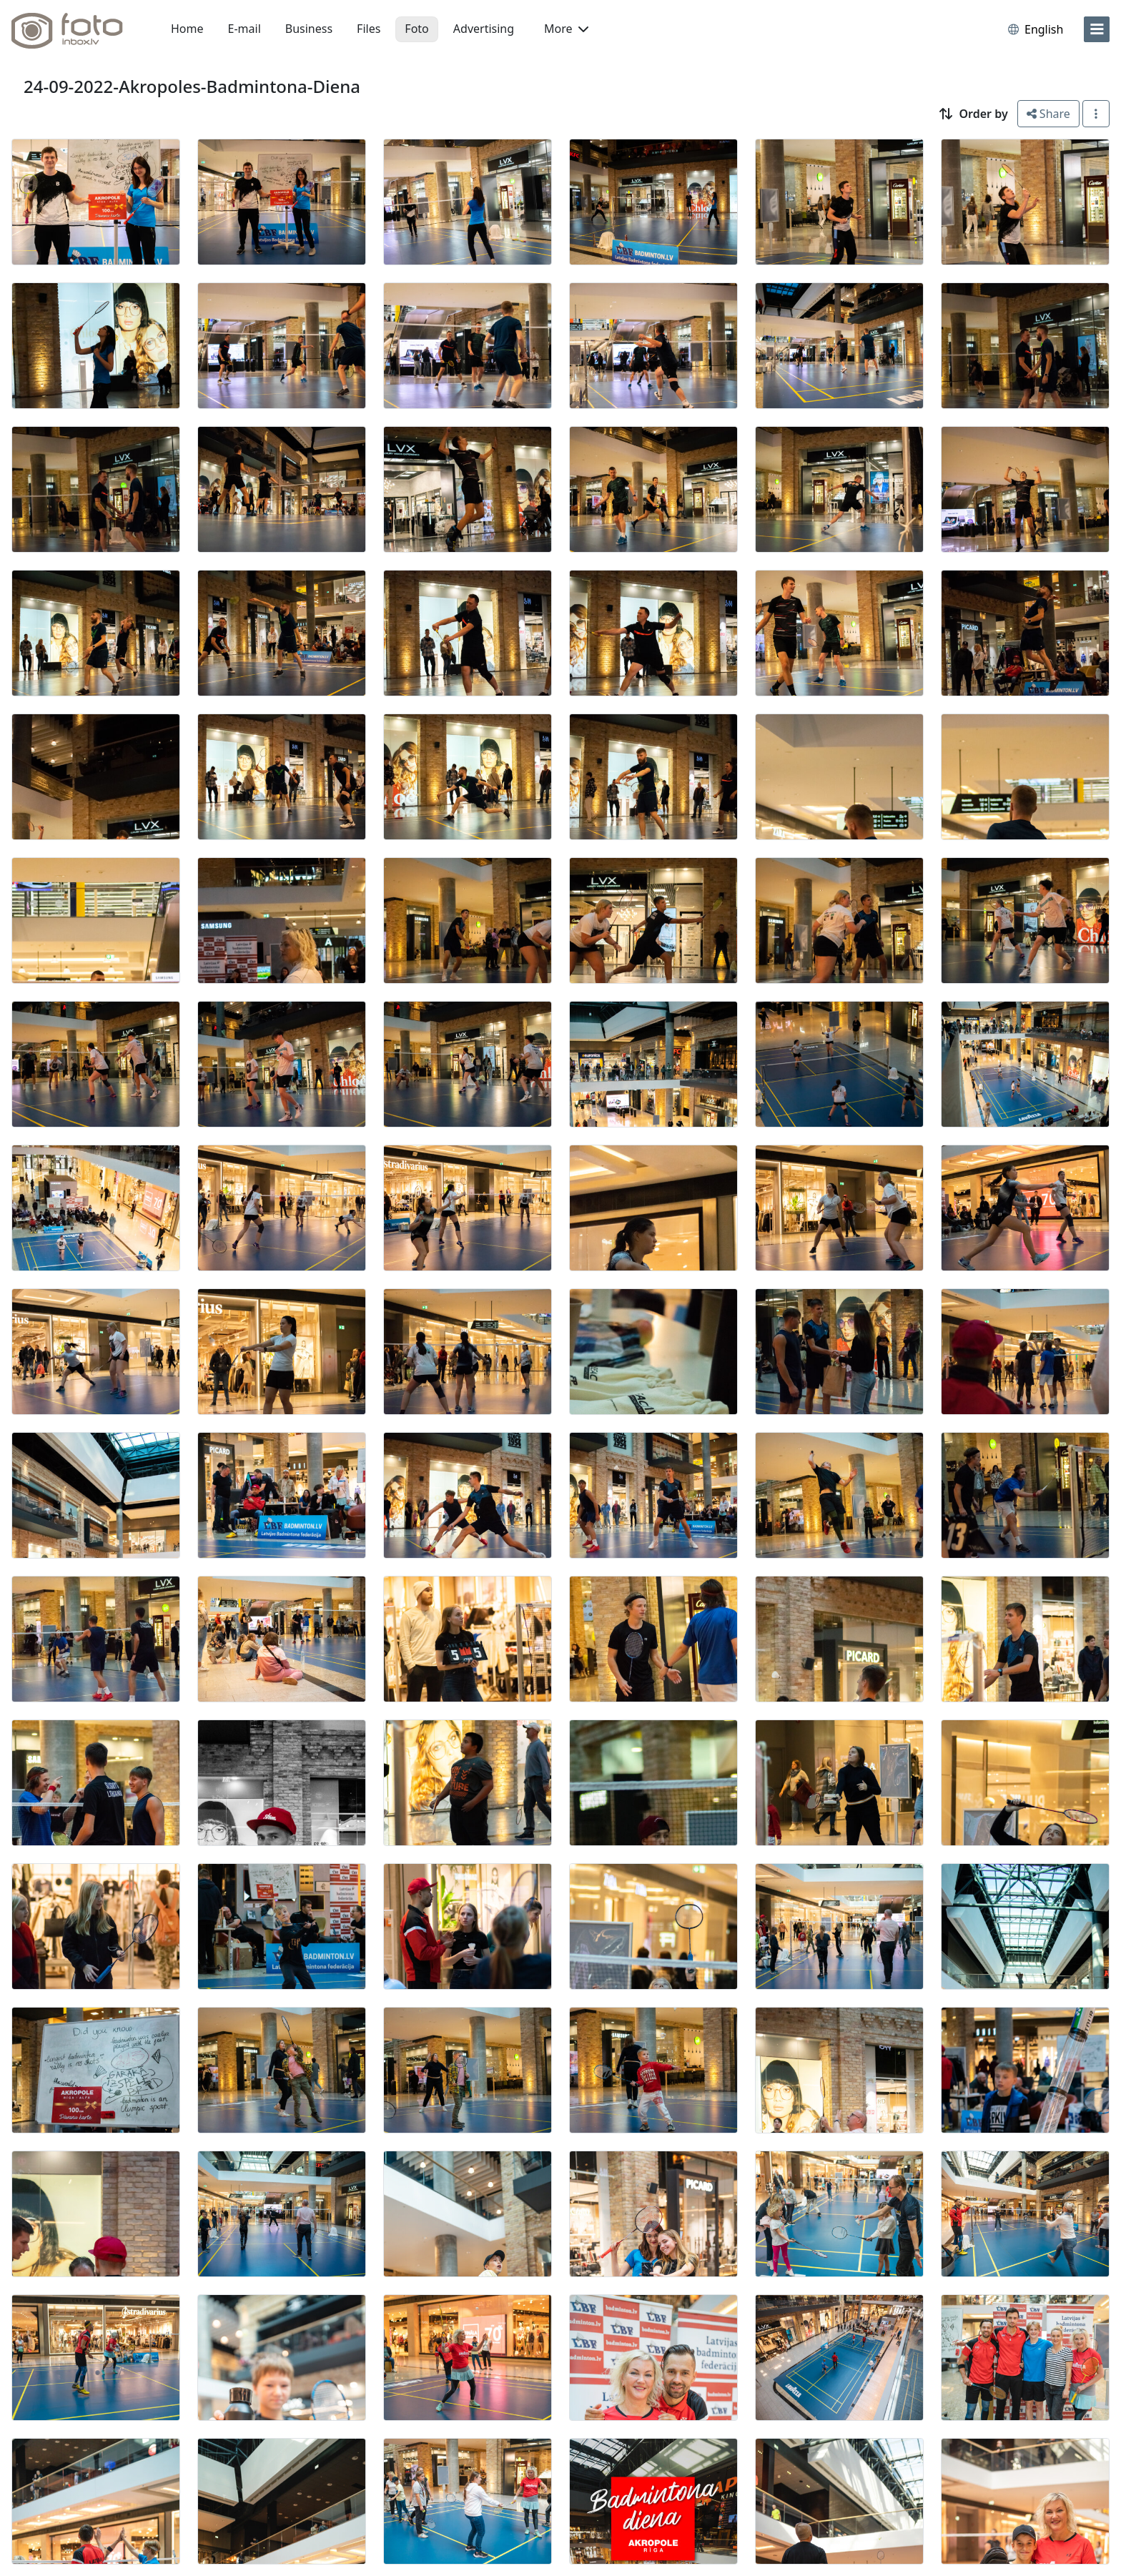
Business (308, 28)
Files (368, 28)
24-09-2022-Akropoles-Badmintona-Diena (192, 86)
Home (187, 28)
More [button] (566, 28)
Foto (416, 28)
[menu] (1097, 29)
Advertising (483, 28)
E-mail (244, 28)
